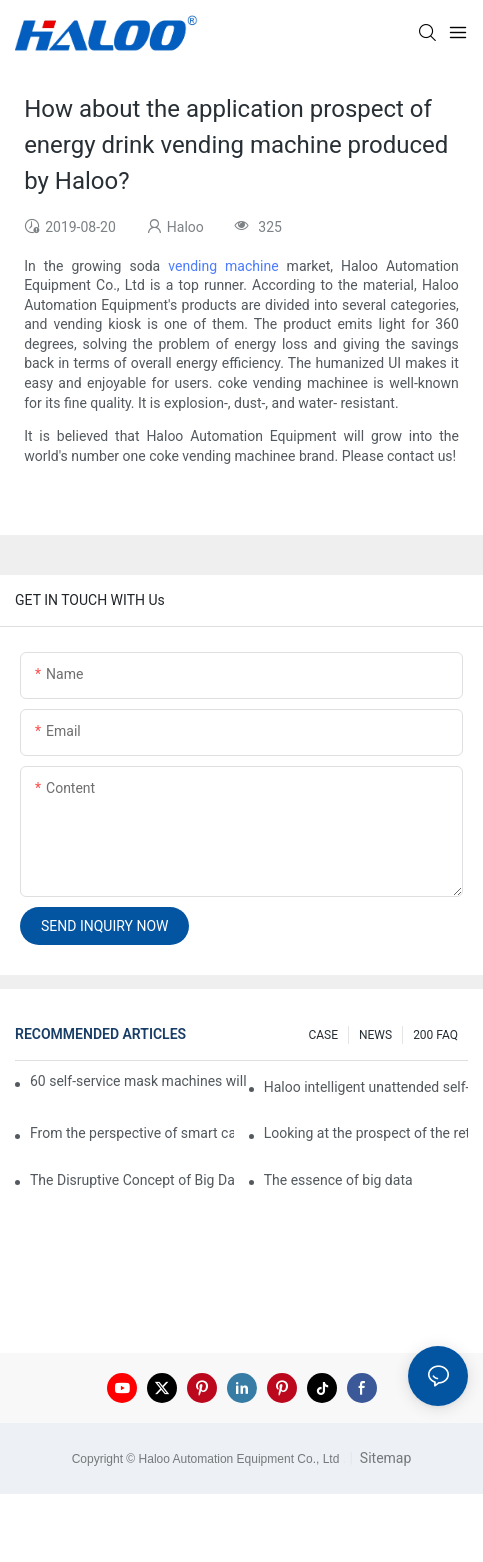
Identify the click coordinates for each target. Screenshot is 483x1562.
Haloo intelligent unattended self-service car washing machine (366, 1087)
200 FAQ (435, 1035)
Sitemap (383, 1458)
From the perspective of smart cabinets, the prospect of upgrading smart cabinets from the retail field (132, 1133)
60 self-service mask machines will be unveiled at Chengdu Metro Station (139, 1081)
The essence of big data (338, 1180)
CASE (323, 1035)
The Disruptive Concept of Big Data (132, 1180)
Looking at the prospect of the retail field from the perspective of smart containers (366, 1133)
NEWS (375, 1035)
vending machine (223, 266)
